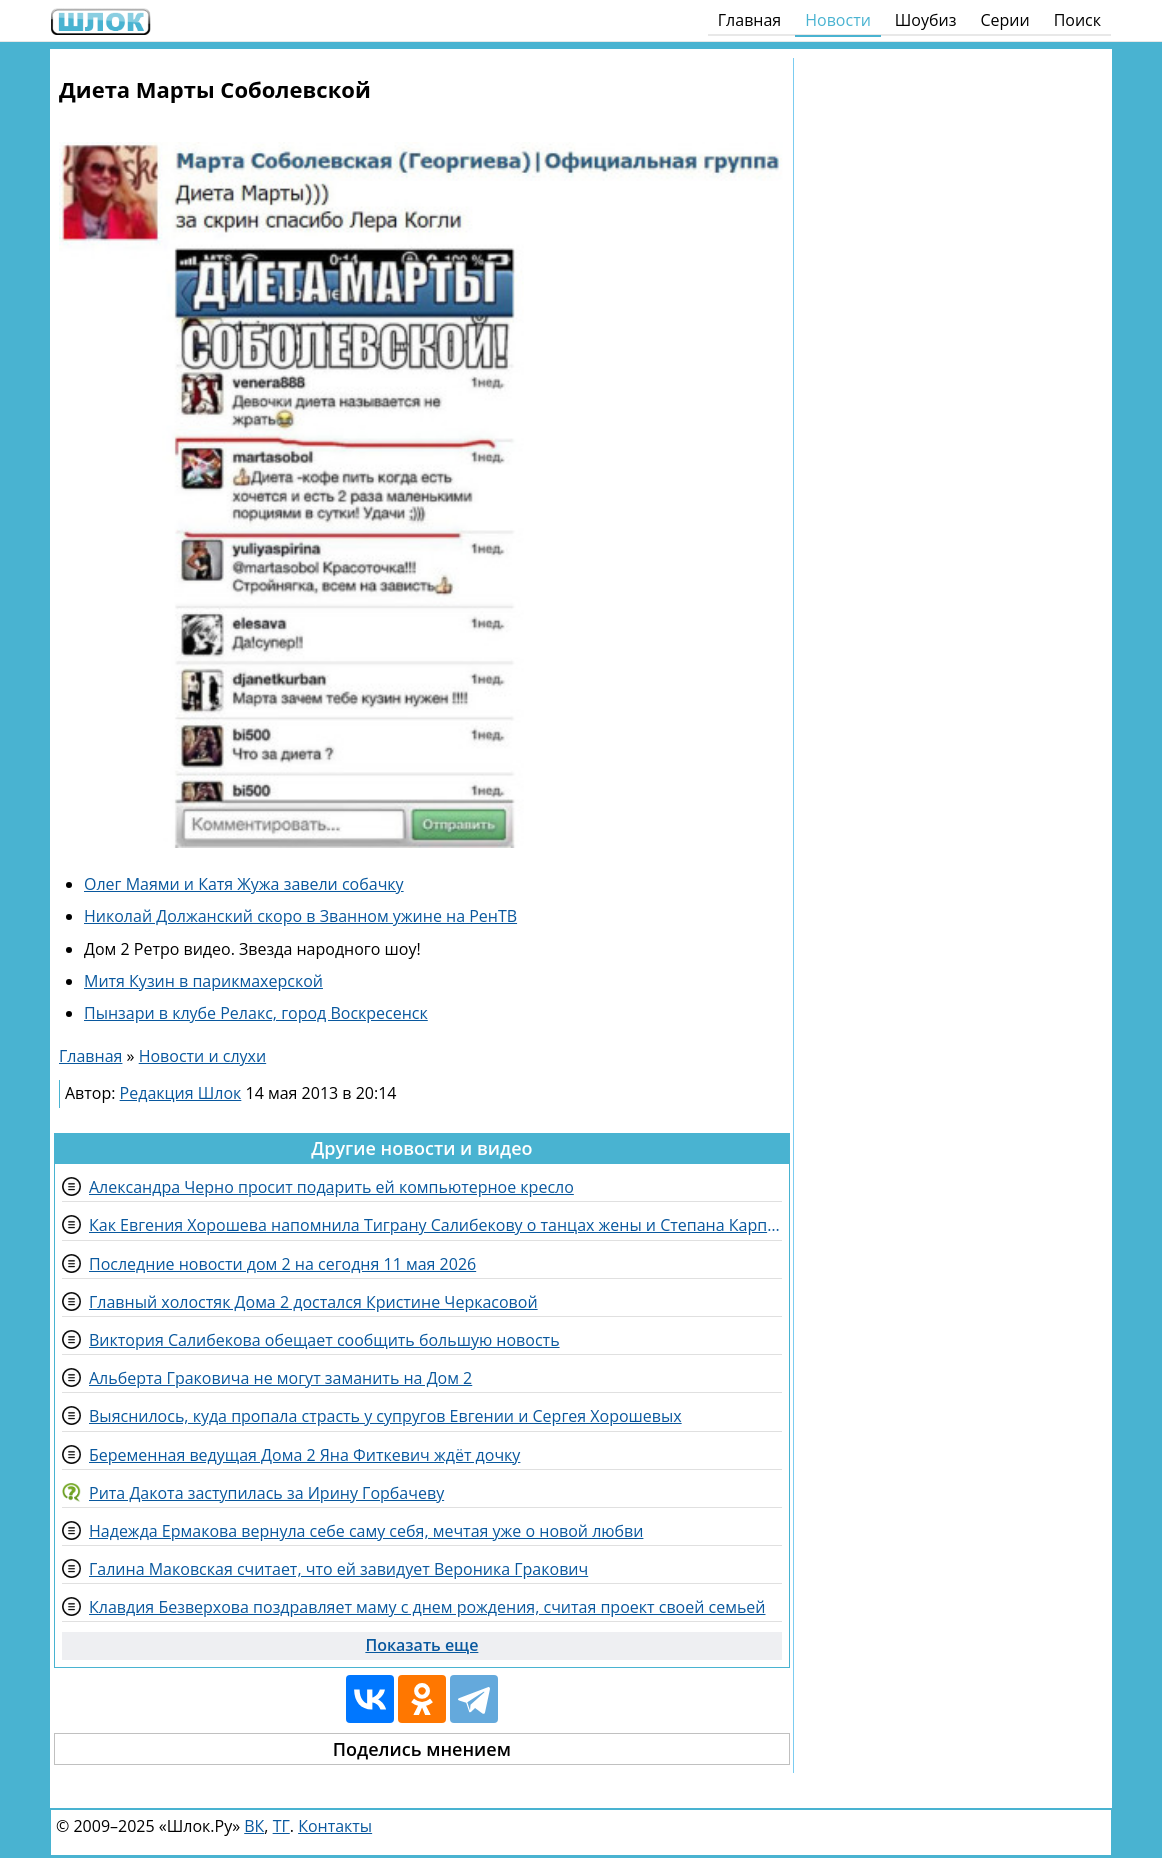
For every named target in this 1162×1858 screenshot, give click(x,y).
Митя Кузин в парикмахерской (203, 981)
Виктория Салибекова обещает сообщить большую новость (324, 1340)
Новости (838, 20)
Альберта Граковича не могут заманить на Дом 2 (280, 1378)
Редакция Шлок (181, 1093)
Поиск (1077, 20)
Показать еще (421, 1645)
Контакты (335, 1826)
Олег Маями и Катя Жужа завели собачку (244, 884)
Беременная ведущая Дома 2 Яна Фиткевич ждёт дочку (304, 1455)
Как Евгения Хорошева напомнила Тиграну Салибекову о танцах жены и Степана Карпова (435, 1225)
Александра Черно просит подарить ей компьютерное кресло (331, 1187)
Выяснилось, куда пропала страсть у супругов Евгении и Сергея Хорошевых (385, 1416)
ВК (254, 1826)
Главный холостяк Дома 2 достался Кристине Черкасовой (313, 1302)
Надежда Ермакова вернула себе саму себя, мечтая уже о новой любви (366, 1531)
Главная (749, 20)
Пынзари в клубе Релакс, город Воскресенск (256, 1013)
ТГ (281, 1826)
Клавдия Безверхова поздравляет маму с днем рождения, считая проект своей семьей (427, 1607)
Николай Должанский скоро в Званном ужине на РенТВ (300, 916)
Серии (1004, 20)
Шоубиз (926, 20)
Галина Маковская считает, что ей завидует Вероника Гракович (338, 1569)
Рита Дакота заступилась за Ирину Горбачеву (266, 1493)
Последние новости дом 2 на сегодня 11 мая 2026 (282, 1264)
